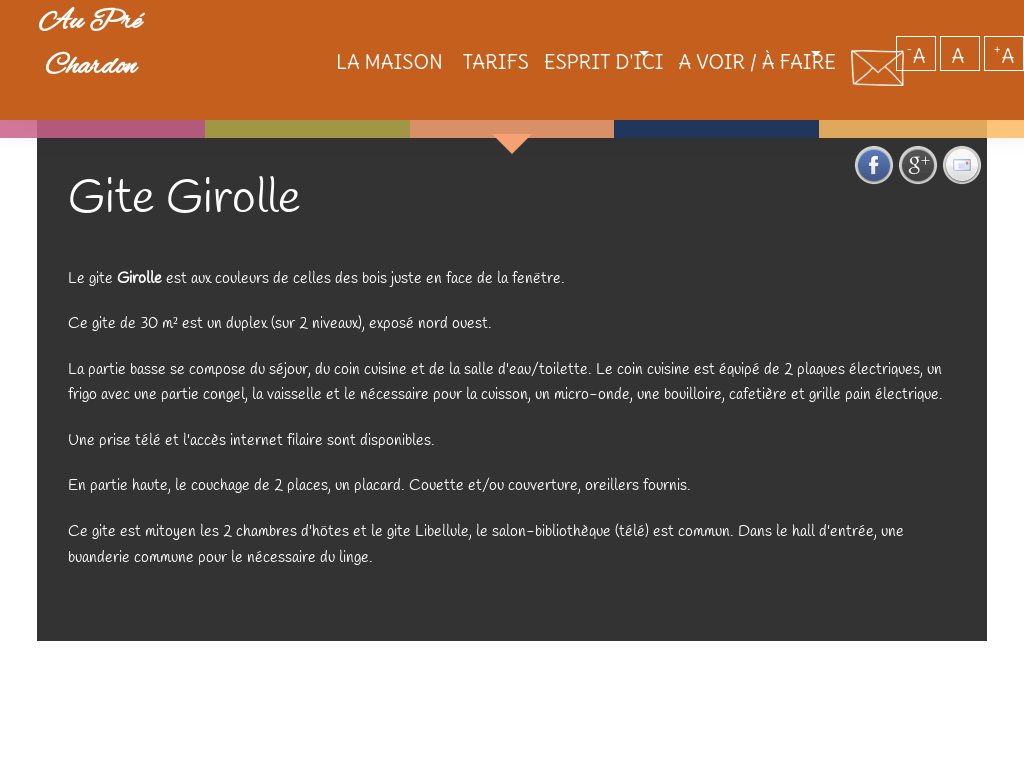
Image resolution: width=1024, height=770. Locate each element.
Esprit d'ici (539, 69)
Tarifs (426, 69)
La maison (316, 69)
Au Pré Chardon (120, 63)
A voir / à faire (722, 69)
